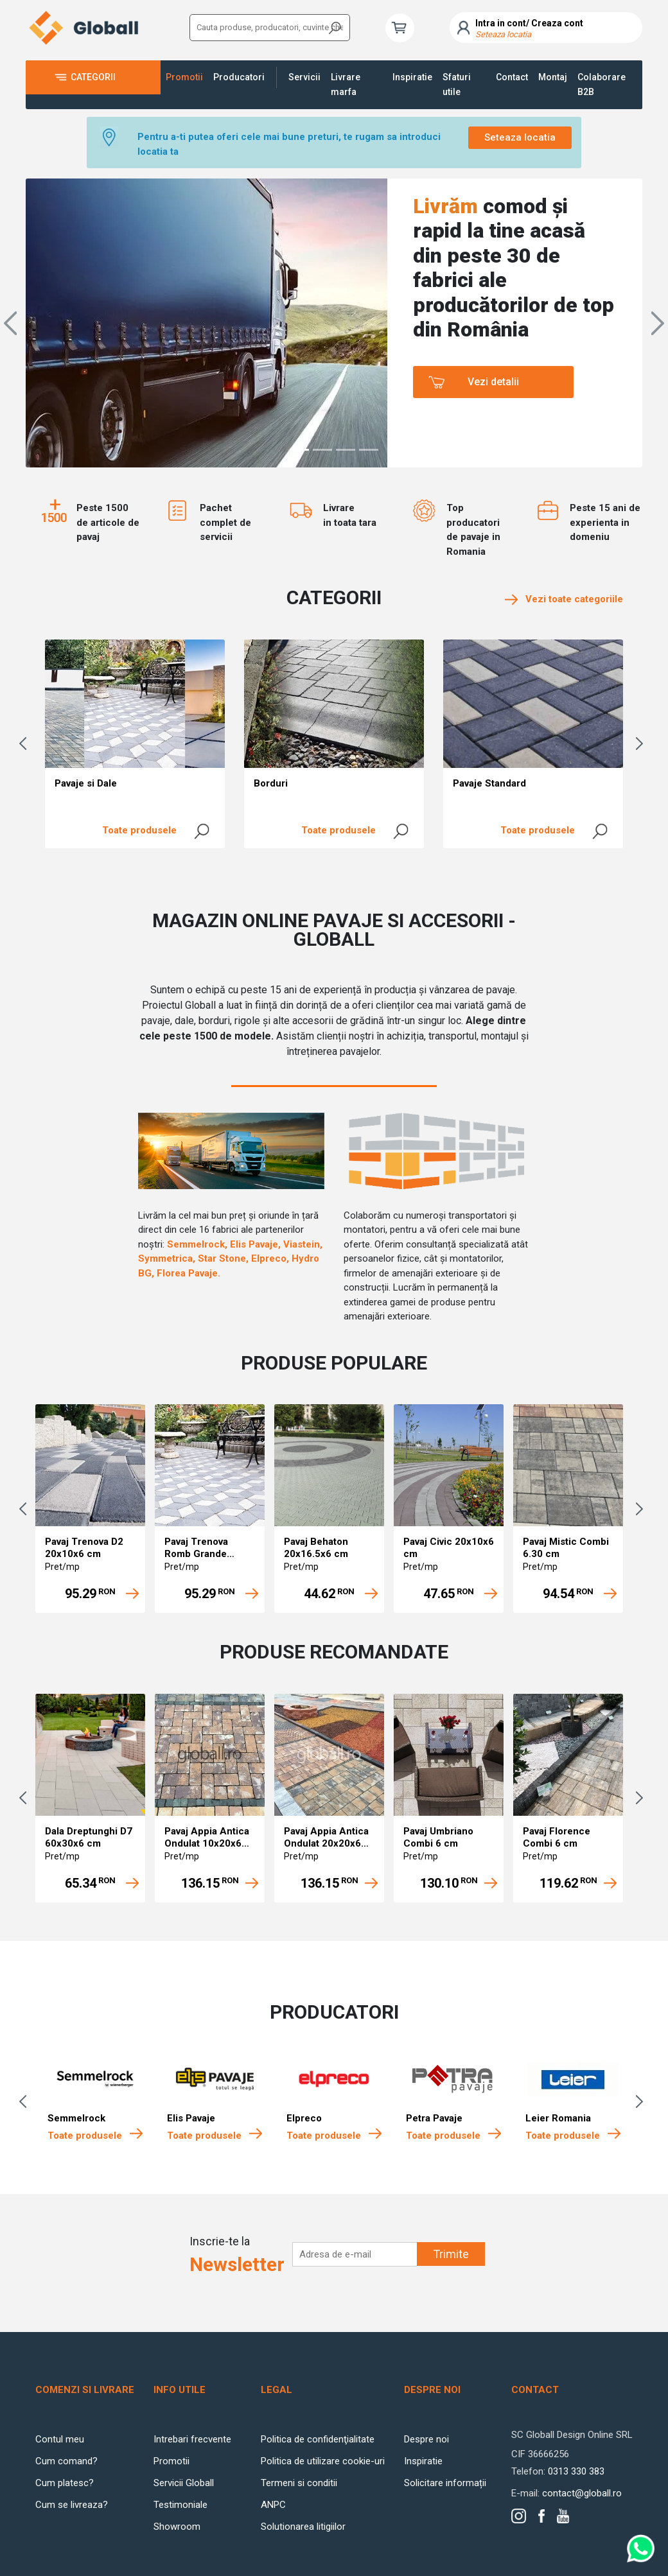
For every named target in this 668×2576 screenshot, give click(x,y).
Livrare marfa (345, 84)
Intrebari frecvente (192, 2439)
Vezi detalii (493, 382)
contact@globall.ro (582, 2493)
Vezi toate (564, 599)
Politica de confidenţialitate (317, 2439)
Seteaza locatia (520, 137)
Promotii (184, 77)
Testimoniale (180, 2505)
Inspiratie (412, 77)
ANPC (273, 2505)
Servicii (304, 77)
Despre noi (426, 2439)
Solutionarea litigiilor (303, 2526)
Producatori (239, 77)
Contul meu (59, 2439)
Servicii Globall (184, 2483)
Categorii (93, 77)
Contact (512, 77)
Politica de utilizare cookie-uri (323, 2461)
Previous (25, 743)
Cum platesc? (64, 2483)
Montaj (552, 77)
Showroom (177, 2526)
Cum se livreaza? (71, 2505)
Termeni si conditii (299, 2483)
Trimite (451, 2254)
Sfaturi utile (457, 84)
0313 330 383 (576, 2471)
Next (642, 743)
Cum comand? (66, 2461)
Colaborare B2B (601, 84)
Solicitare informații (445, 2483)
